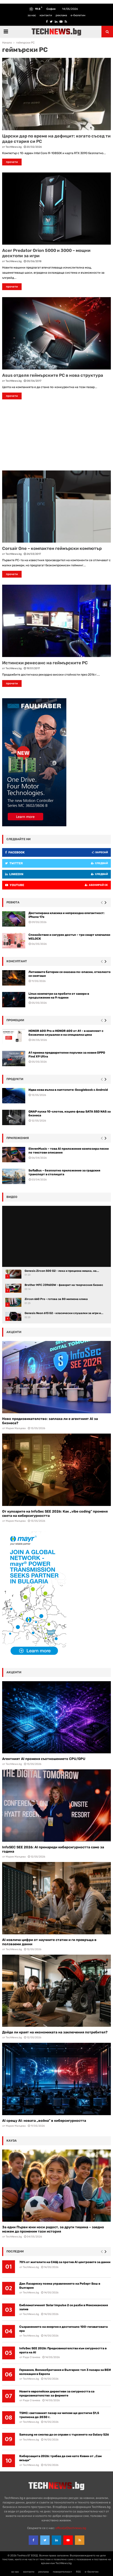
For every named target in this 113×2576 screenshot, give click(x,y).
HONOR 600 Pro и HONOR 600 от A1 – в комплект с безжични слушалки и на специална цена (65, 1033)
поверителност (62, 2571)
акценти (13, 1332)
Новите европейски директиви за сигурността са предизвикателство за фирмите (56, 2393)
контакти (46, 15)
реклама (61, 15)
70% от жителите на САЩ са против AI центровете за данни (64, 2262)
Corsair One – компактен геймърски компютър (52, 548)
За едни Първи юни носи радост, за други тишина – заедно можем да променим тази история (53, 2229)
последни (15, 2251)
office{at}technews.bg (70, 2528)
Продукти (14, 1079)
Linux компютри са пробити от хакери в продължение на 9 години (58, 995)
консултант (16, 961)
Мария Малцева (16, 1428)
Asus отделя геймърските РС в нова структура (52, 375)
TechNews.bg (14, 146)
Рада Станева (31, 2357)
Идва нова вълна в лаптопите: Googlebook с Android (68, 1090)
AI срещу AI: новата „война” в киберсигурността (44, 2121)
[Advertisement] (56, 436)
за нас (32, 15)
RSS (78, 2571)
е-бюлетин (78, 15)
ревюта (12, 902)
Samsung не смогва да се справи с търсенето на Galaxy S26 (64, 2434)
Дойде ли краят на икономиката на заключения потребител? (54, 2032)
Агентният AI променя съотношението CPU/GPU (43, 1759)
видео (11, 1197)
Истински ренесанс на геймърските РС (45, 662)
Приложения (17, 1138)
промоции (15, 1020)
